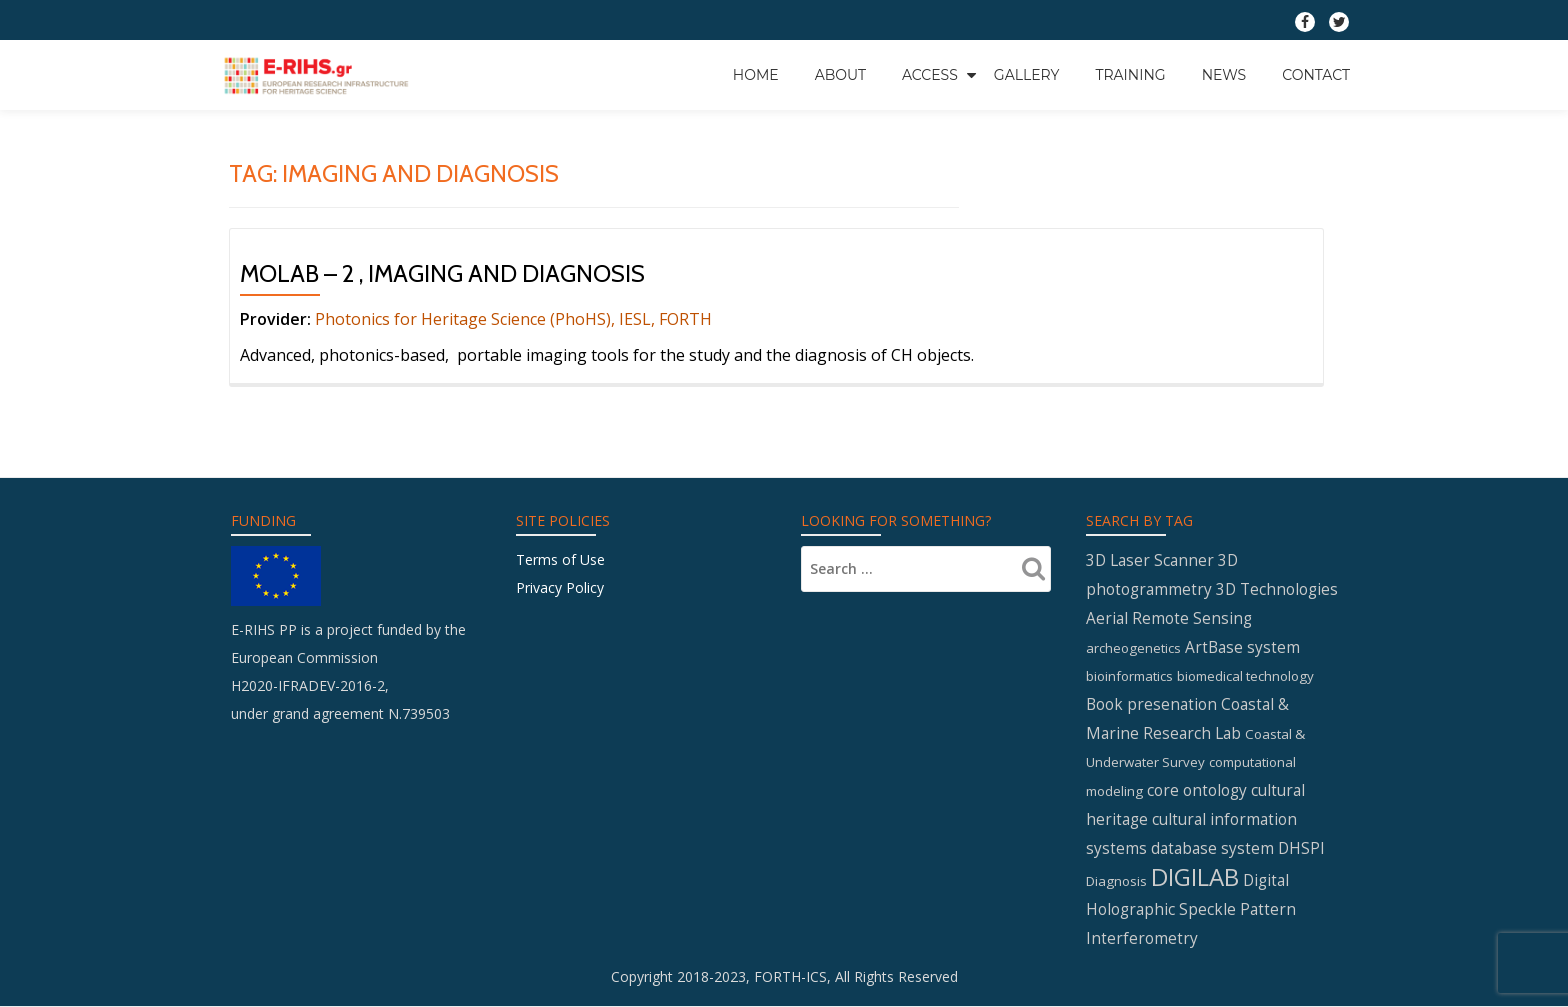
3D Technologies (1277, 589)
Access (930, 75)
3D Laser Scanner (1150, 560)
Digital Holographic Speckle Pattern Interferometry (1191, 909)
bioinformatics (1129, 676)
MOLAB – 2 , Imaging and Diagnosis (442, 273)
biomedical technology (1245, 676)
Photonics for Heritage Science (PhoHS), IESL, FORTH (513, 319)
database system (1212, 848)
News (1224, 75)
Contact (1316, 75)
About (840, 75)
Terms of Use (560, 559)
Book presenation (1151, 704)
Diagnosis (1116, 881)
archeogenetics (1133, 648)
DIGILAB (1195, 876)
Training (1130, 75)
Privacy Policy (560, 587)
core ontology (1197, 790)
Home (756, 75)
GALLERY (1027, 75)
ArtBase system (1242, 647)
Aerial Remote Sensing (1169, 618)
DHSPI (1301, 848)
